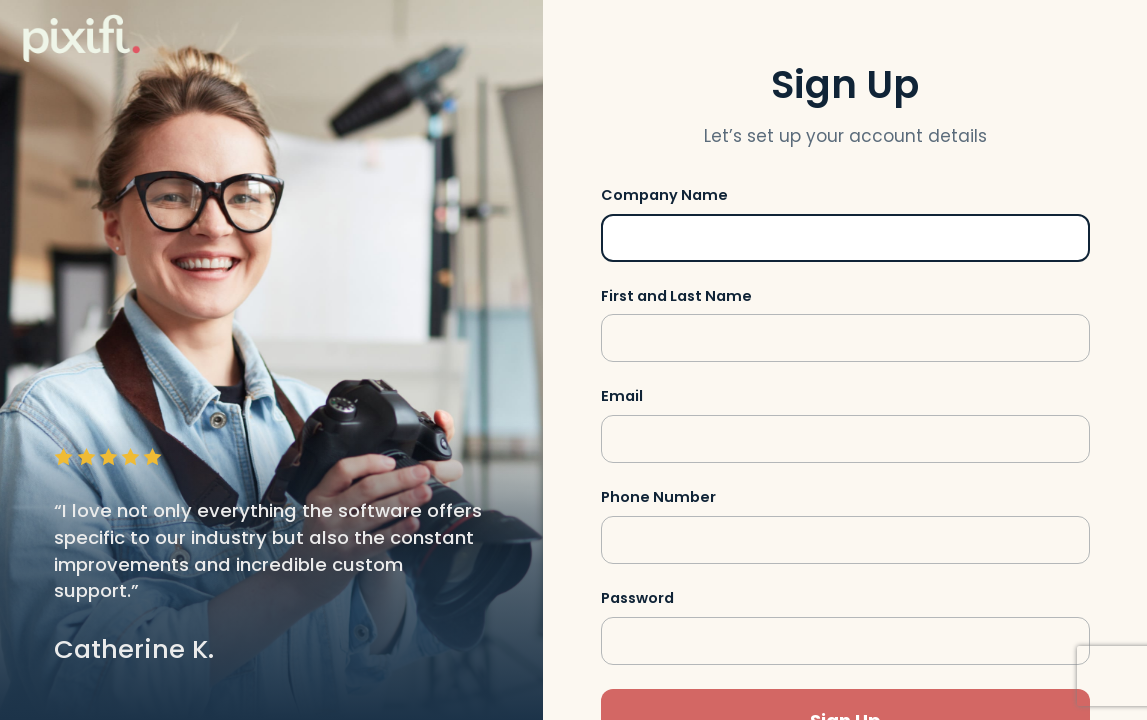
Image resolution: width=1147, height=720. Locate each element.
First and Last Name (676, 296)
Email (622, 396)
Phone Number (658, 497)
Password (637, 598)
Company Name (664, 195)
